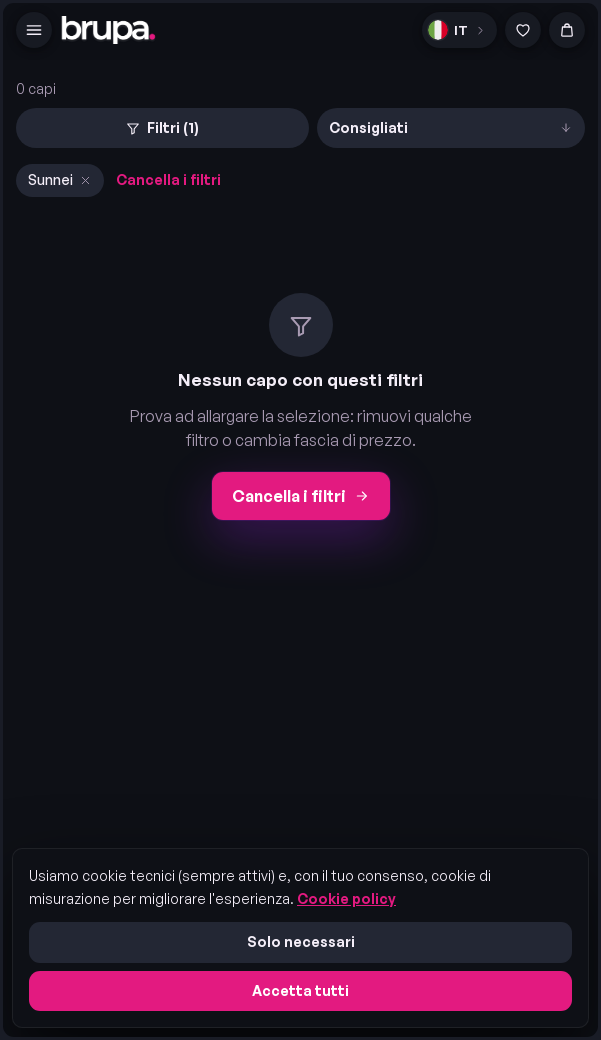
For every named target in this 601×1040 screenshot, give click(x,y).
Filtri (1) (162, 127)
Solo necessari (301, 941)
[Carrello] (567, 30)
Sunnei (60, 179)
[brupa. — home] (108, 30)
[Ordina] (451, 128)
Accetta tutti (300, 990)
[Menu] (34, 30)
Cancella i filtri (168, 179)
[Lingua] (459, 30)
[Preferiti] (523, 30)
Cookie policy (346, 898)
